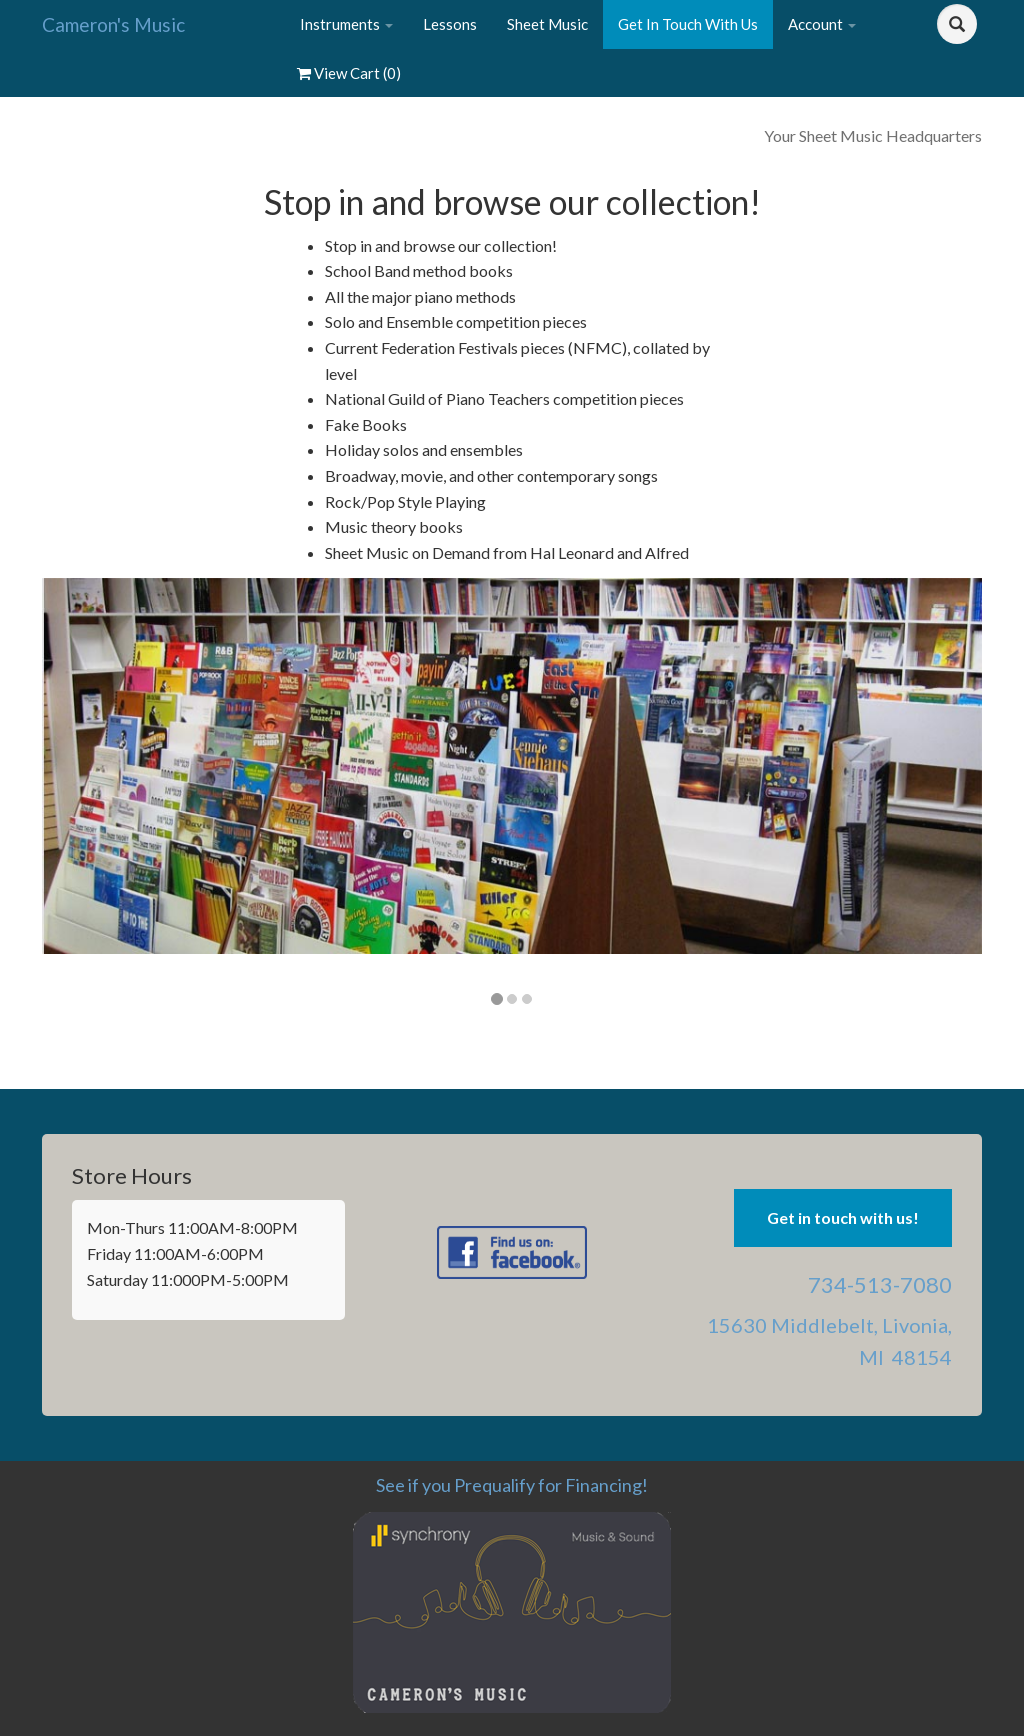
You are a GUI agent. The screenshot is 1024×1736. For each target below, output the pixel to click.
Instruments (346, 24)
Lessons (450, 24)
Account (822, 24)
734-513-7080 (880, 1284)
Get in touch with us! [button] (843, 1217)
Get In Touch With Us (688, 24)
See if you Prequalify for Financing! (512, 1485)
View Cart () (349, 73)
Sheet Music (547, 24)
